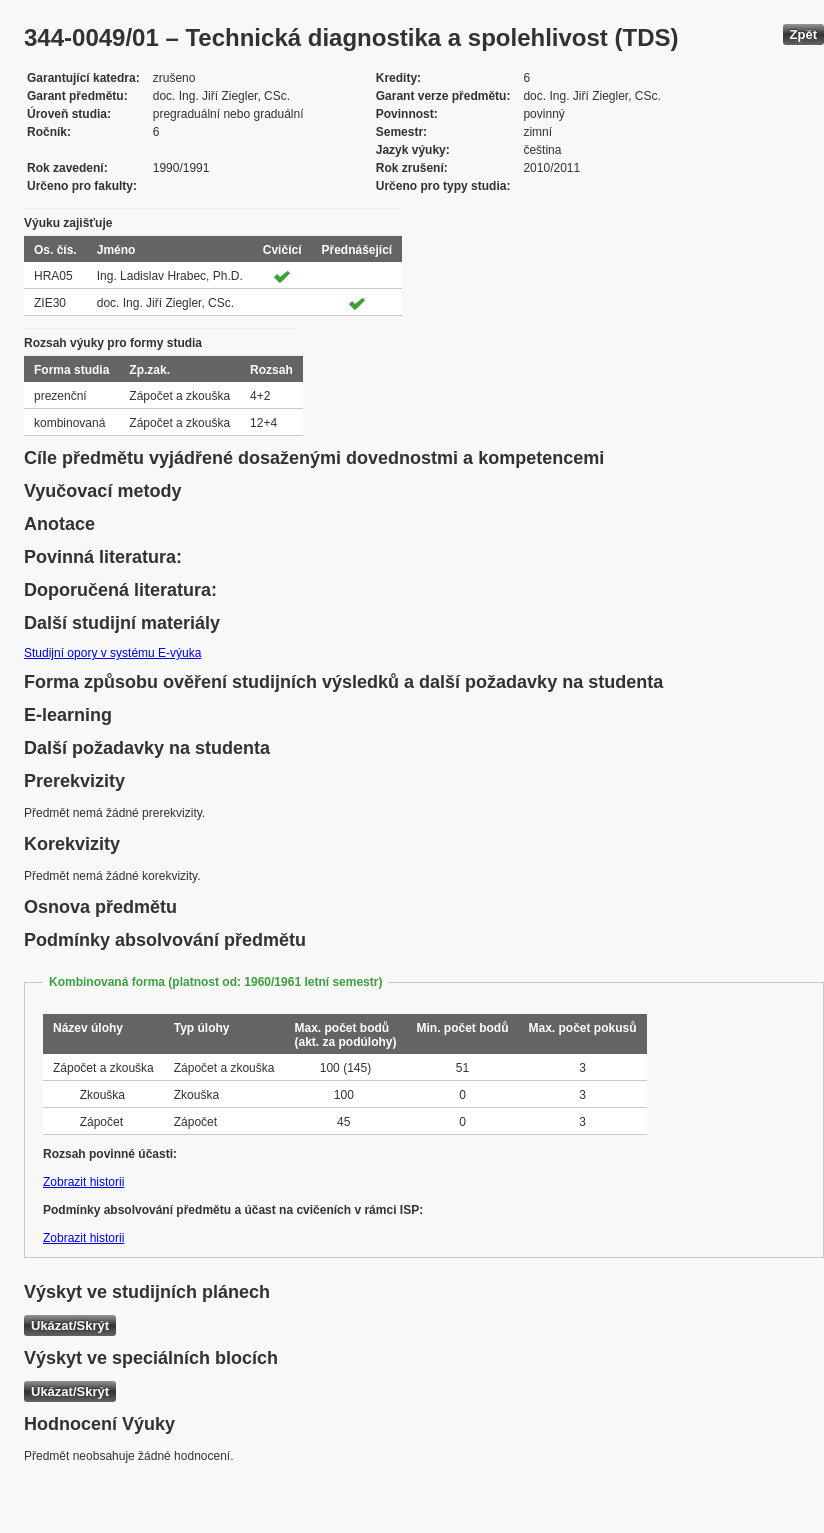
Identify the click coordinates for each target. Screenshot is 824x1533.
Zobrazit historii (83, 1182)
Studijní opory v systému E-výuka (112, 653)
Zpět (803, 34)
